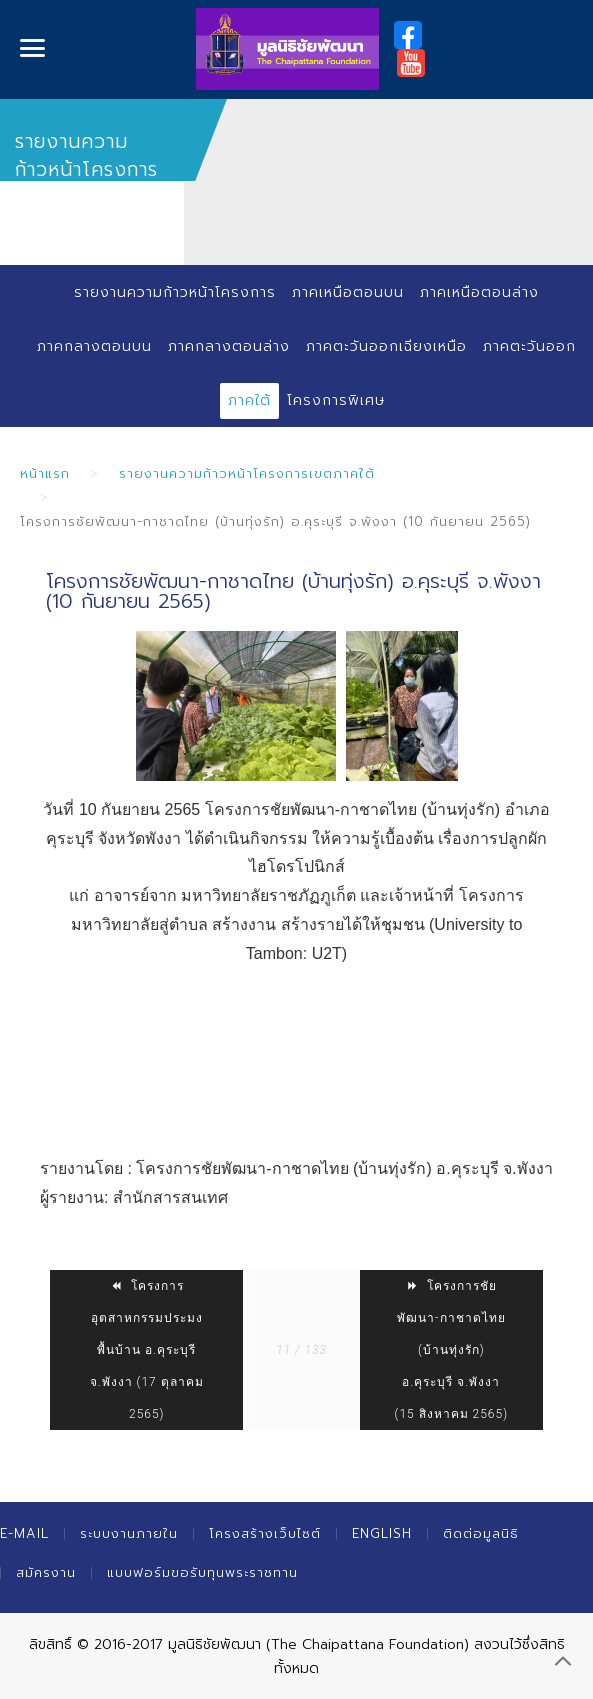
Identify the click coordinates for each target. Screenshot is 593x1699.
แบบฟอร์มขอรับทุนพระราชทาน (202, 1572)
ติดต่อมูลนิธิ (481, 1533)
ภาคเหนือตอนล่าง (479, 292)
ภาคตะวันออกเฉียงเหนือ (386, 346)
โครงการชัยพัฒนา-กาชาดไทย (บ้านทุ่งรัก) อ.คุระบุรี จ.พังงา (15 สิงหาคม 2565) (452, 1350)
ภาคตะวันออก (529, 346)
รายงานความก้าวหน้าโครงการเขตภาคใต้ (247, 473)
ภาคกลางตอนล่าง (229, 346)
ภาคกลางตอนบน (94, 346)
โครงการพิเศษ (336, 400)
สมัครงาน (46, 1572)
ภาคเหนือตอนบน (348, 292)
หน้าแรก (45, 473)
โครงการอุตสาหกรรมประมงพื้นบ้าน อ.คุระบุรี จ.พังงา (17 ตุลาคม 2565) (147, 1350)
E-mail (24, 1533)
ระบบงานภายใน (129, 1533)
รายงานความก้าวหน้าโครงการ (175, 292)
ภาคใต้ (249, 400)
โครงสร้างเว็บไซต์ (265, 1533)
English (382, 1533)
